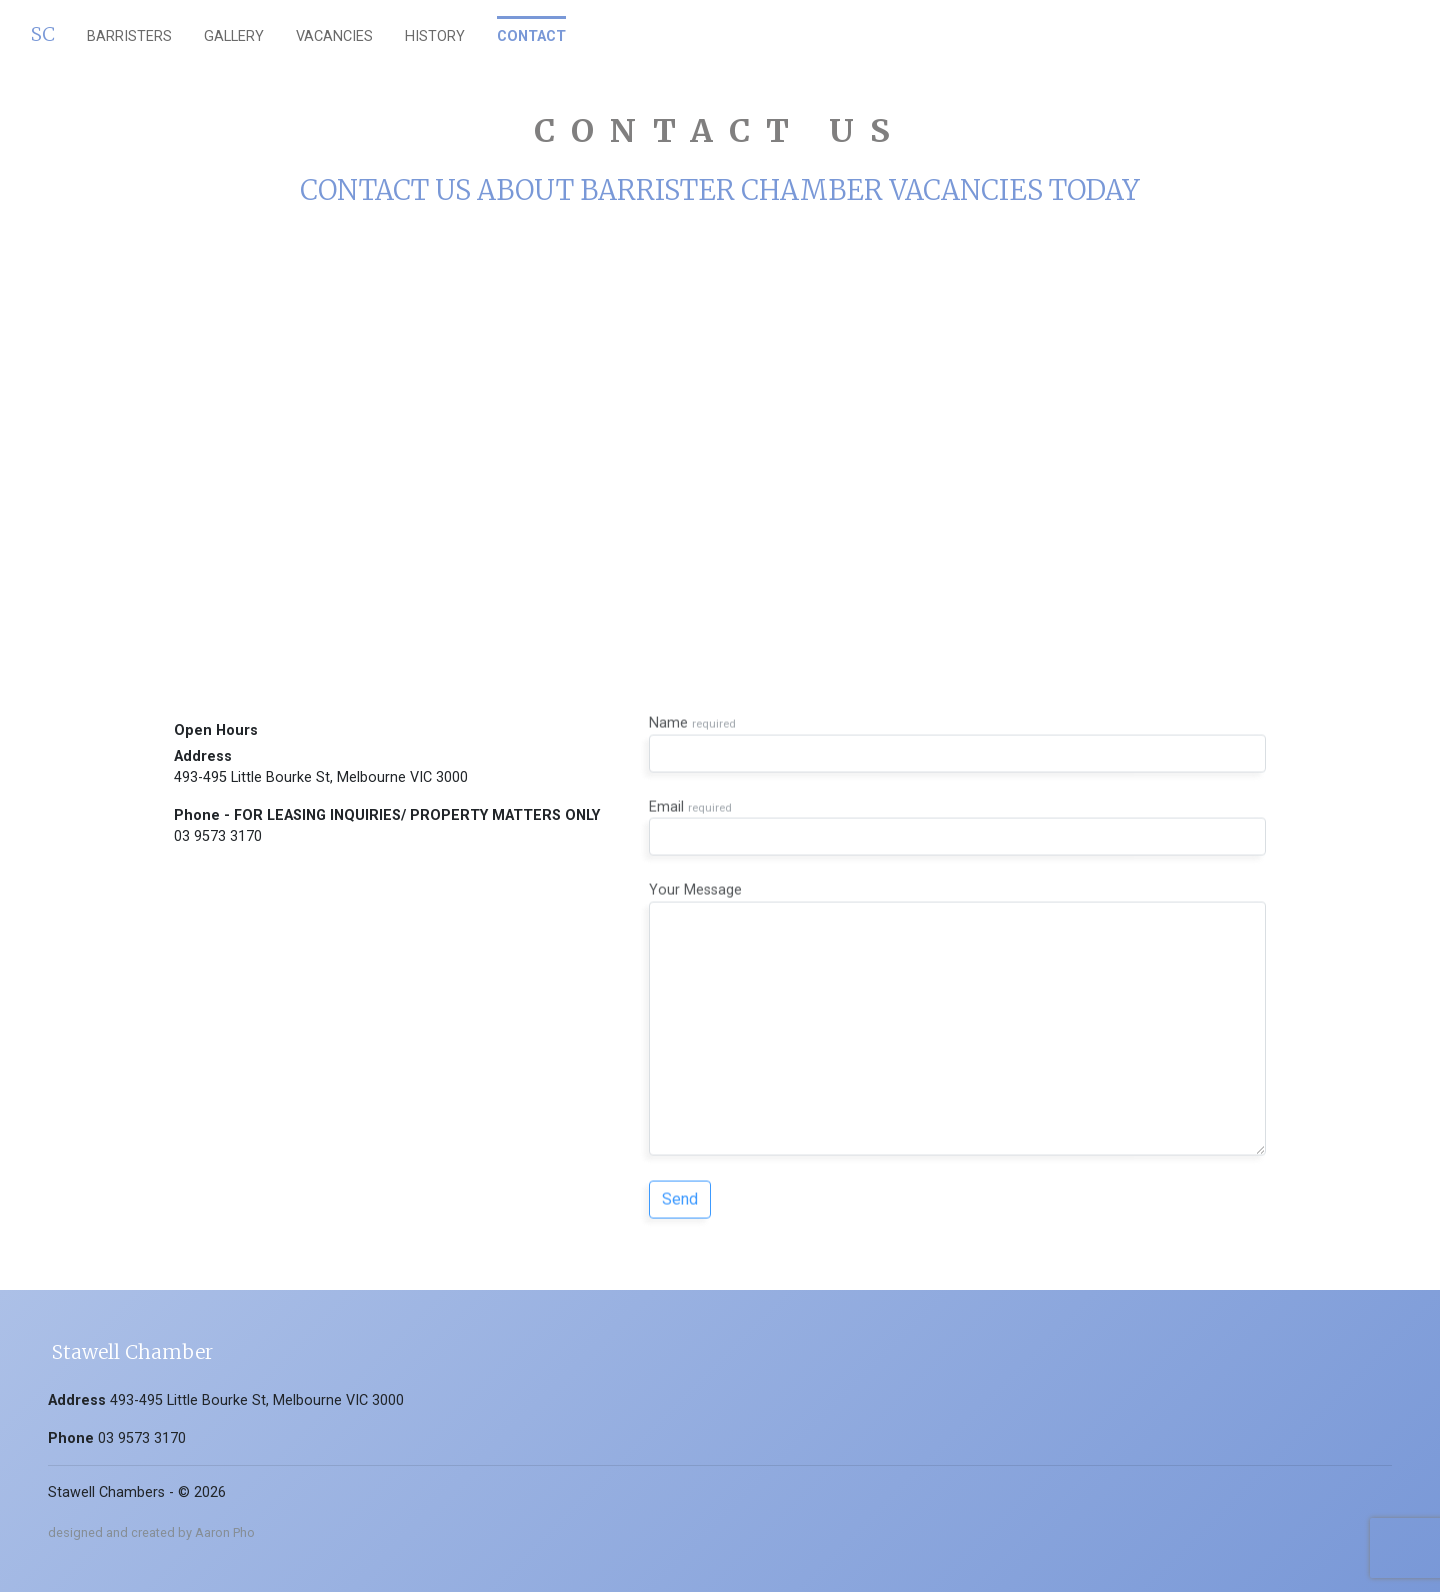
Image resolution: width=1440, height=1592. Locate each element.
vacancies (334, 36)
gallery (234, 36)
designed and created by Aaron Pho (151, 1532)
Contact (531, 36)
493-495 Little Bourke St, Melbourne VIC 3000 (321, 777)
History (435, 36)
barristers (129, 36)
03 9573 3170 (218, 836)
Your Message (957, 1003)
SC (43, 34)
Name (957, 728)
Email (957, 811)
